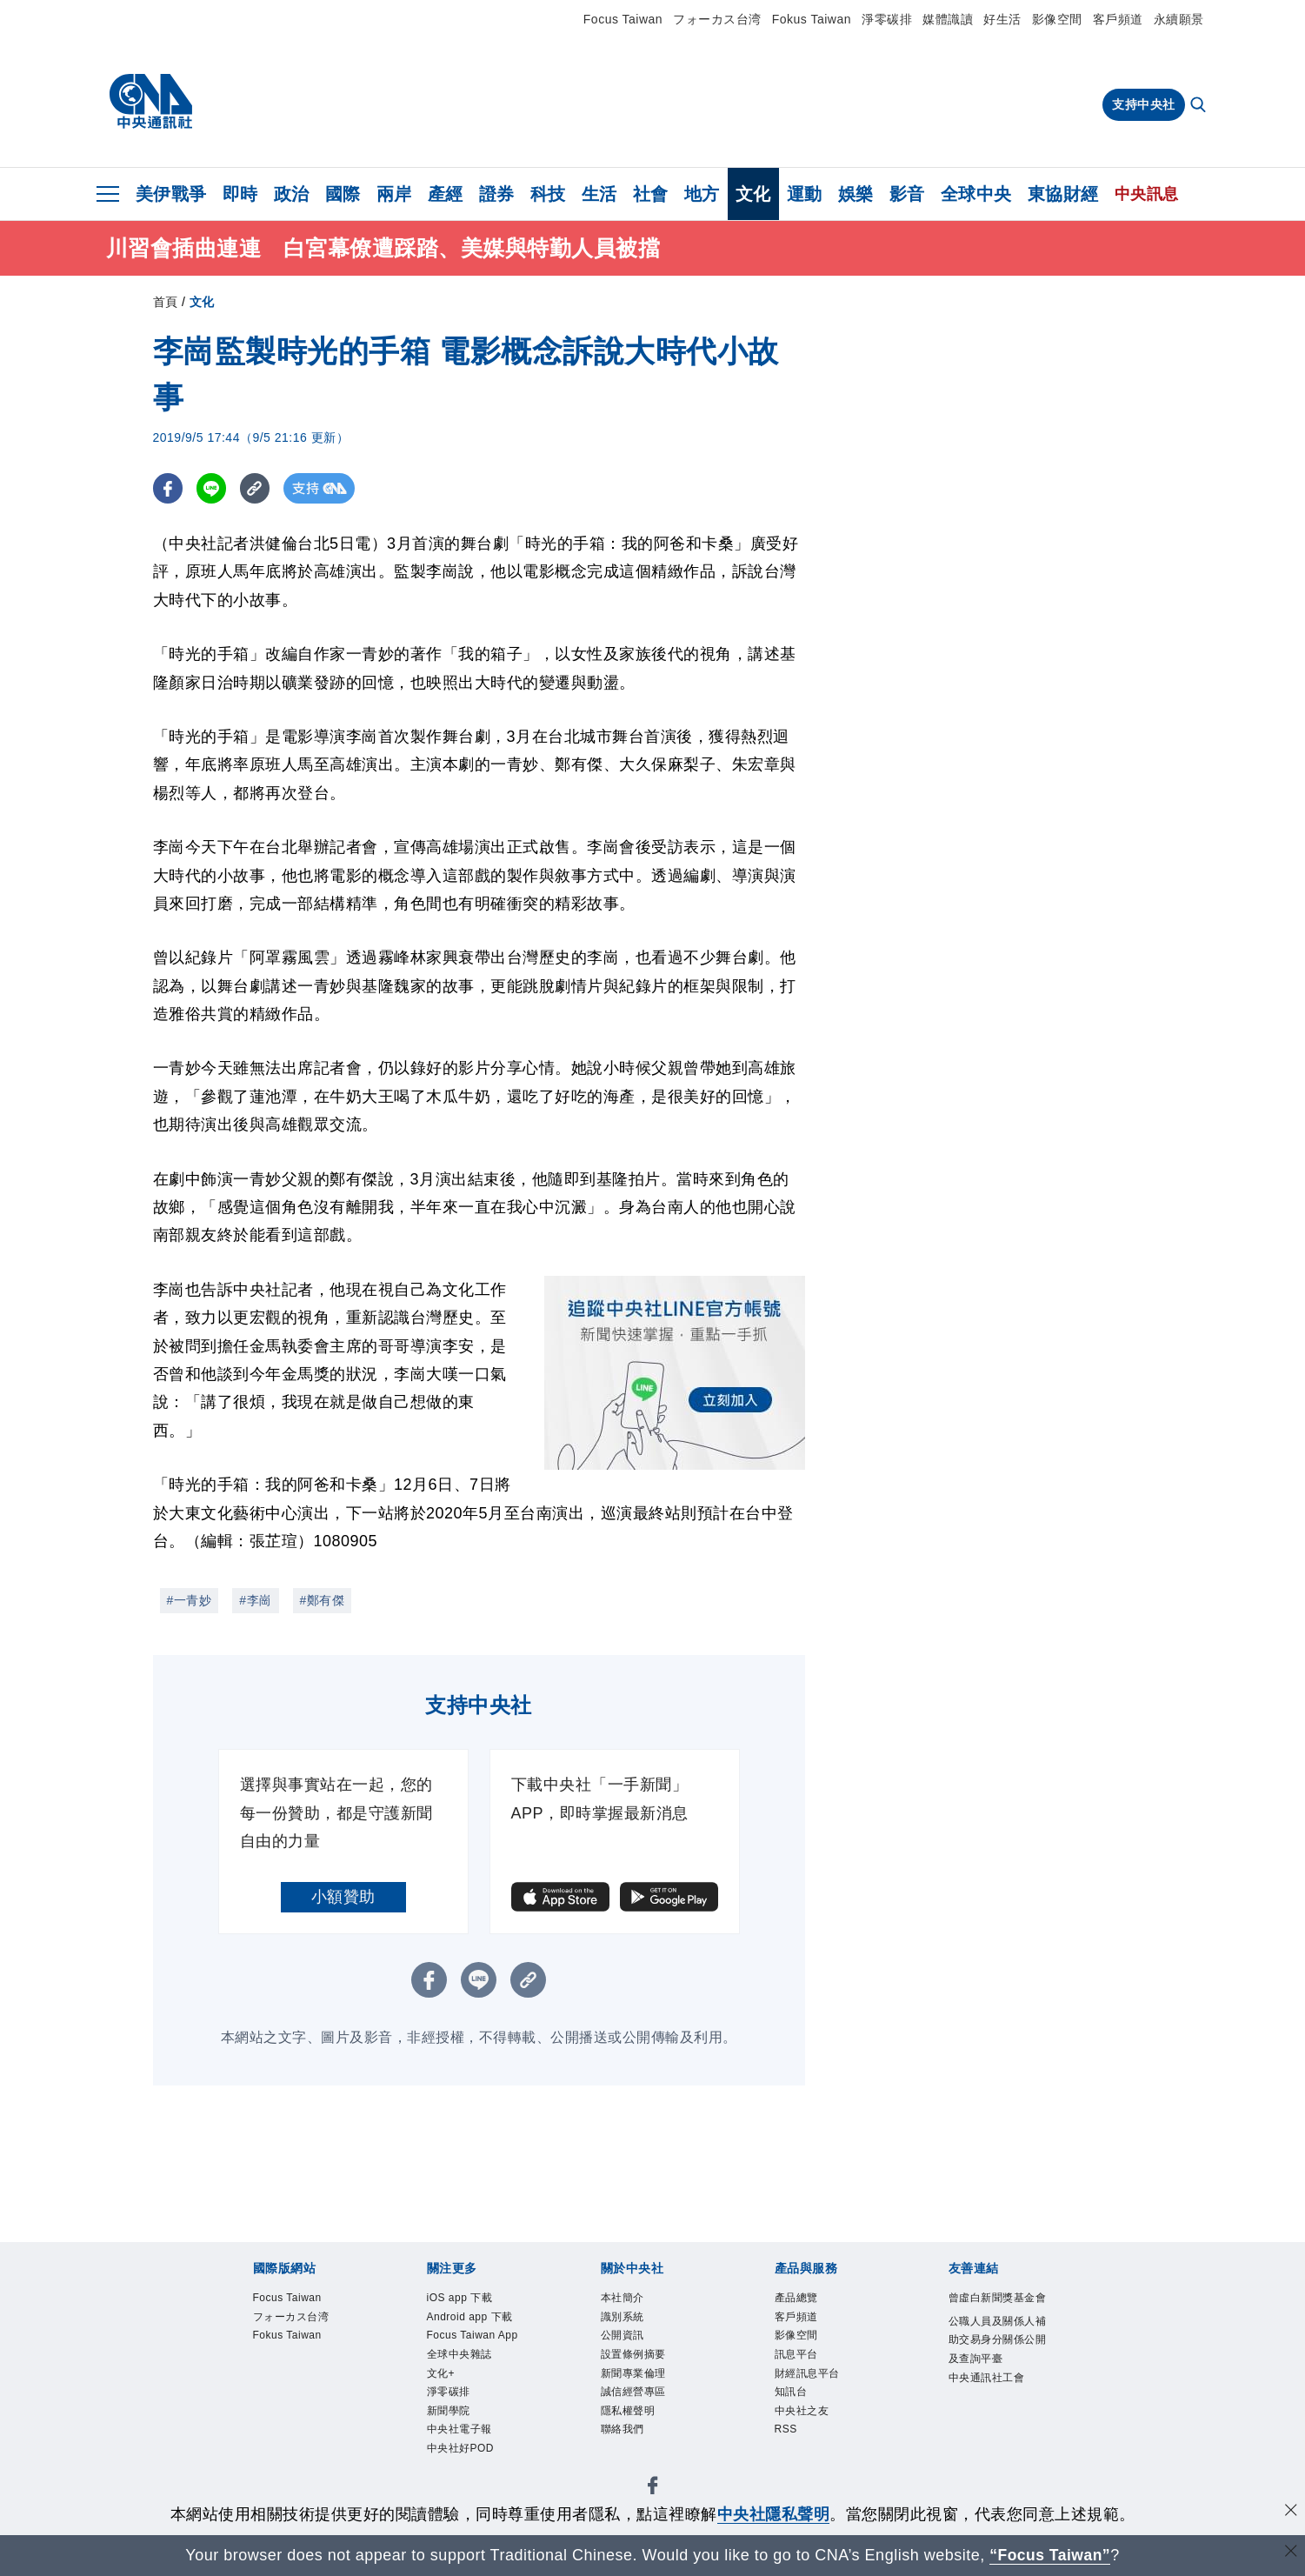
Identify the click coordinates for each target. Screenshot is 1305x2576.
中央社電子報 (465, 2464)
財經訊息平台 (812, 2381)
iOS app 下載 (465, 2299)
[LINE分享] (212, 488)
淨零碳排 (887, 19)
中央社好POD (466, 2484)
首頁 (165, 302)
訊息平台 (800, 2360)
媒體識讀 (947, 19)
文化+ (443, 2402)
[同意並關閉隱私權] (1290, 2512)
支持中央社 (1143, 104)
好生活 (1002, 19)
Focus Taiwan (622, 19)
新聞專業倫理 (638, 2381)
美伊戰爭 (171, 194)
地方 (702, 194)
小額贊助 (343, 1896)
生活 (599, 194)
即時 (240, 194)
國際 (343, 194)
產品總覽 (800, 2299)
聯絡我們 (626, 2443)
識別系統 (626, 2319)
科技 (548, 194)
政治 (292, 194)
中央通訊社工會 (993, 2405)
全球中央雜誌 (465, 2381)
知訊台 (794, 2402)
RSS (788, 2443)
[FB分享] (168, 488)
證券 (497, 194)
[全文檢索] (1199, 106)
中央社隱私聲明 (773, 2514)
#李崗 (255, 1600)
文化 (753, 194)
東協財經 (1063, 194)
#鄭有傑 (322, 1600)
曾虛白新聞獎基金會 (999, 2309)
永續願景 (1179, 19)
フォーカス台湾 (717, 19)
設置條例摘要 (638, 2360)
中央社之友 (806, 2422)
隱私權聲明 (632, 2422)
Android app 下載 (476, 2319)
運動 (804, 194)
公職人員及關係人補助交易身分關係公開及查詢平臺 (999, 2363)
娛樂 (856, 194)
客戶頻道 (1118, 19)
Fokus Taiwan (811, 19)
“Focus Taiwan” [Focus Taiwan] (1050, 2555)
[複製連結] (257, 488)
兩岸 (394, 194)
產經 (445, 194)
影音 (907, 194)
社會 (651, 194)
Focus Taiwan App (466, 2350)
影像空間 (1057, 19)
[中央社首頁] (151, 102)
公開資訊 (626, 2340)
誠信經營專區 (638, 2402)
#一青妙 (189, 1600)
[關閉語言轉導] (1290, 2553)
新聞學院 (452, 2443)
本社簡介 (626, 2299)
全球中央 (976, 194)
